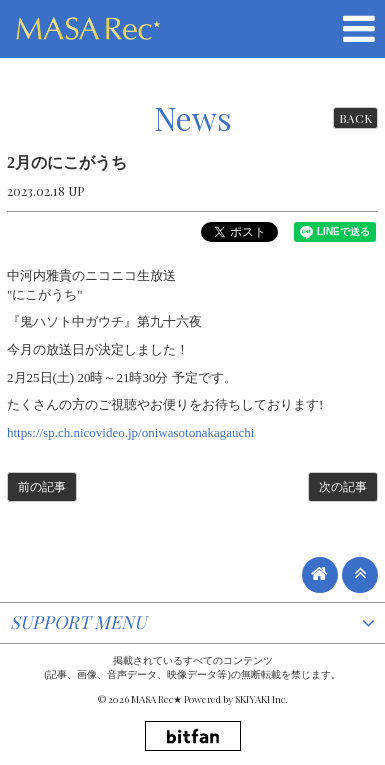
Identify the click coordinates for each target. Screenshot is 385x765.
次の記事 (343, 487)
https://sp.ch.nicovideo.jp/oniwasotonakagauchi (130, 432)
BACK (355, 118)
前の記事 (42, 487)
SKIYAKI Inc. (261, 699)
